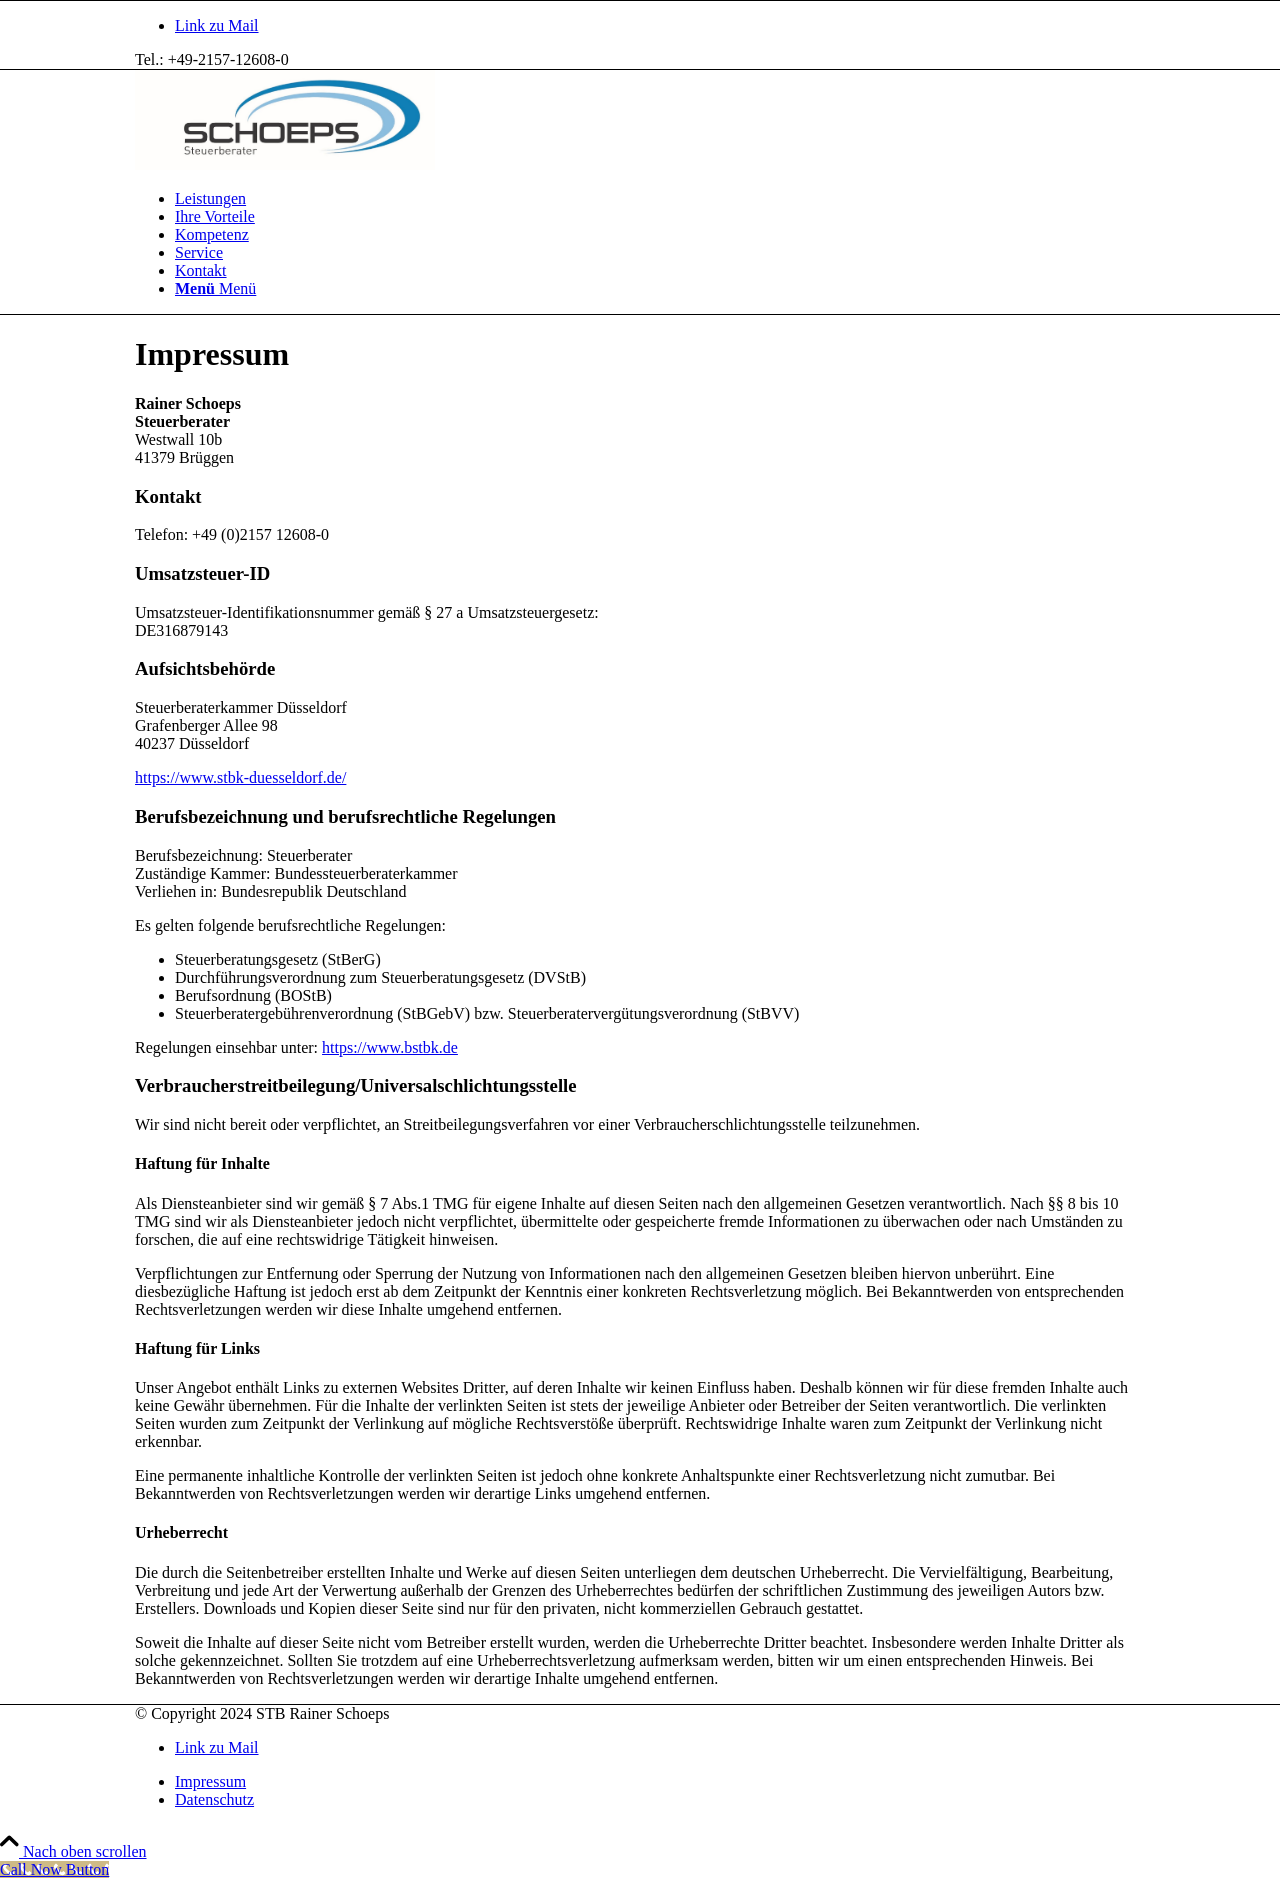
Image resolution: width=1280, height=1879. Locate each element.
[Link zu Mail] (217, 25)
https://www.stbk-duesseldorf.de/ (240, 777)
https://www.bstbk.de (390, 1047)
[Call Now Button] (54, 1869)
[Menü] (215, 288)
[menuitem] (660, 199)
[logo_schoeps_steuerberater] (285, 164)
